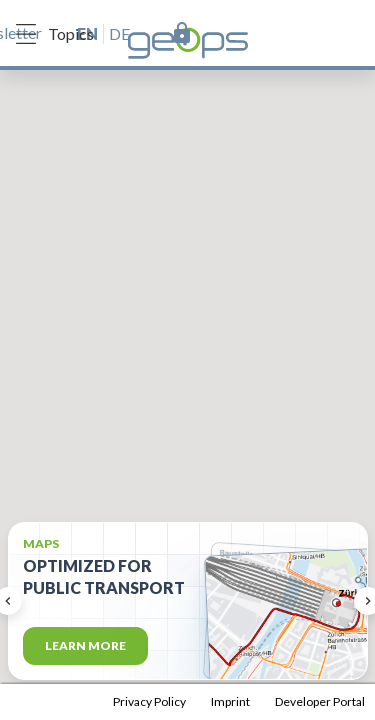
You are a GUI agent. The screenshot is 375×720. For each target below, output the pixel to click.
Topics (55, 34)
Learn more (85, 645)
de (119, 33)
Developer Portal (320, 701)
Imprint (230, 701)
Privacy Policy (149, 701)
